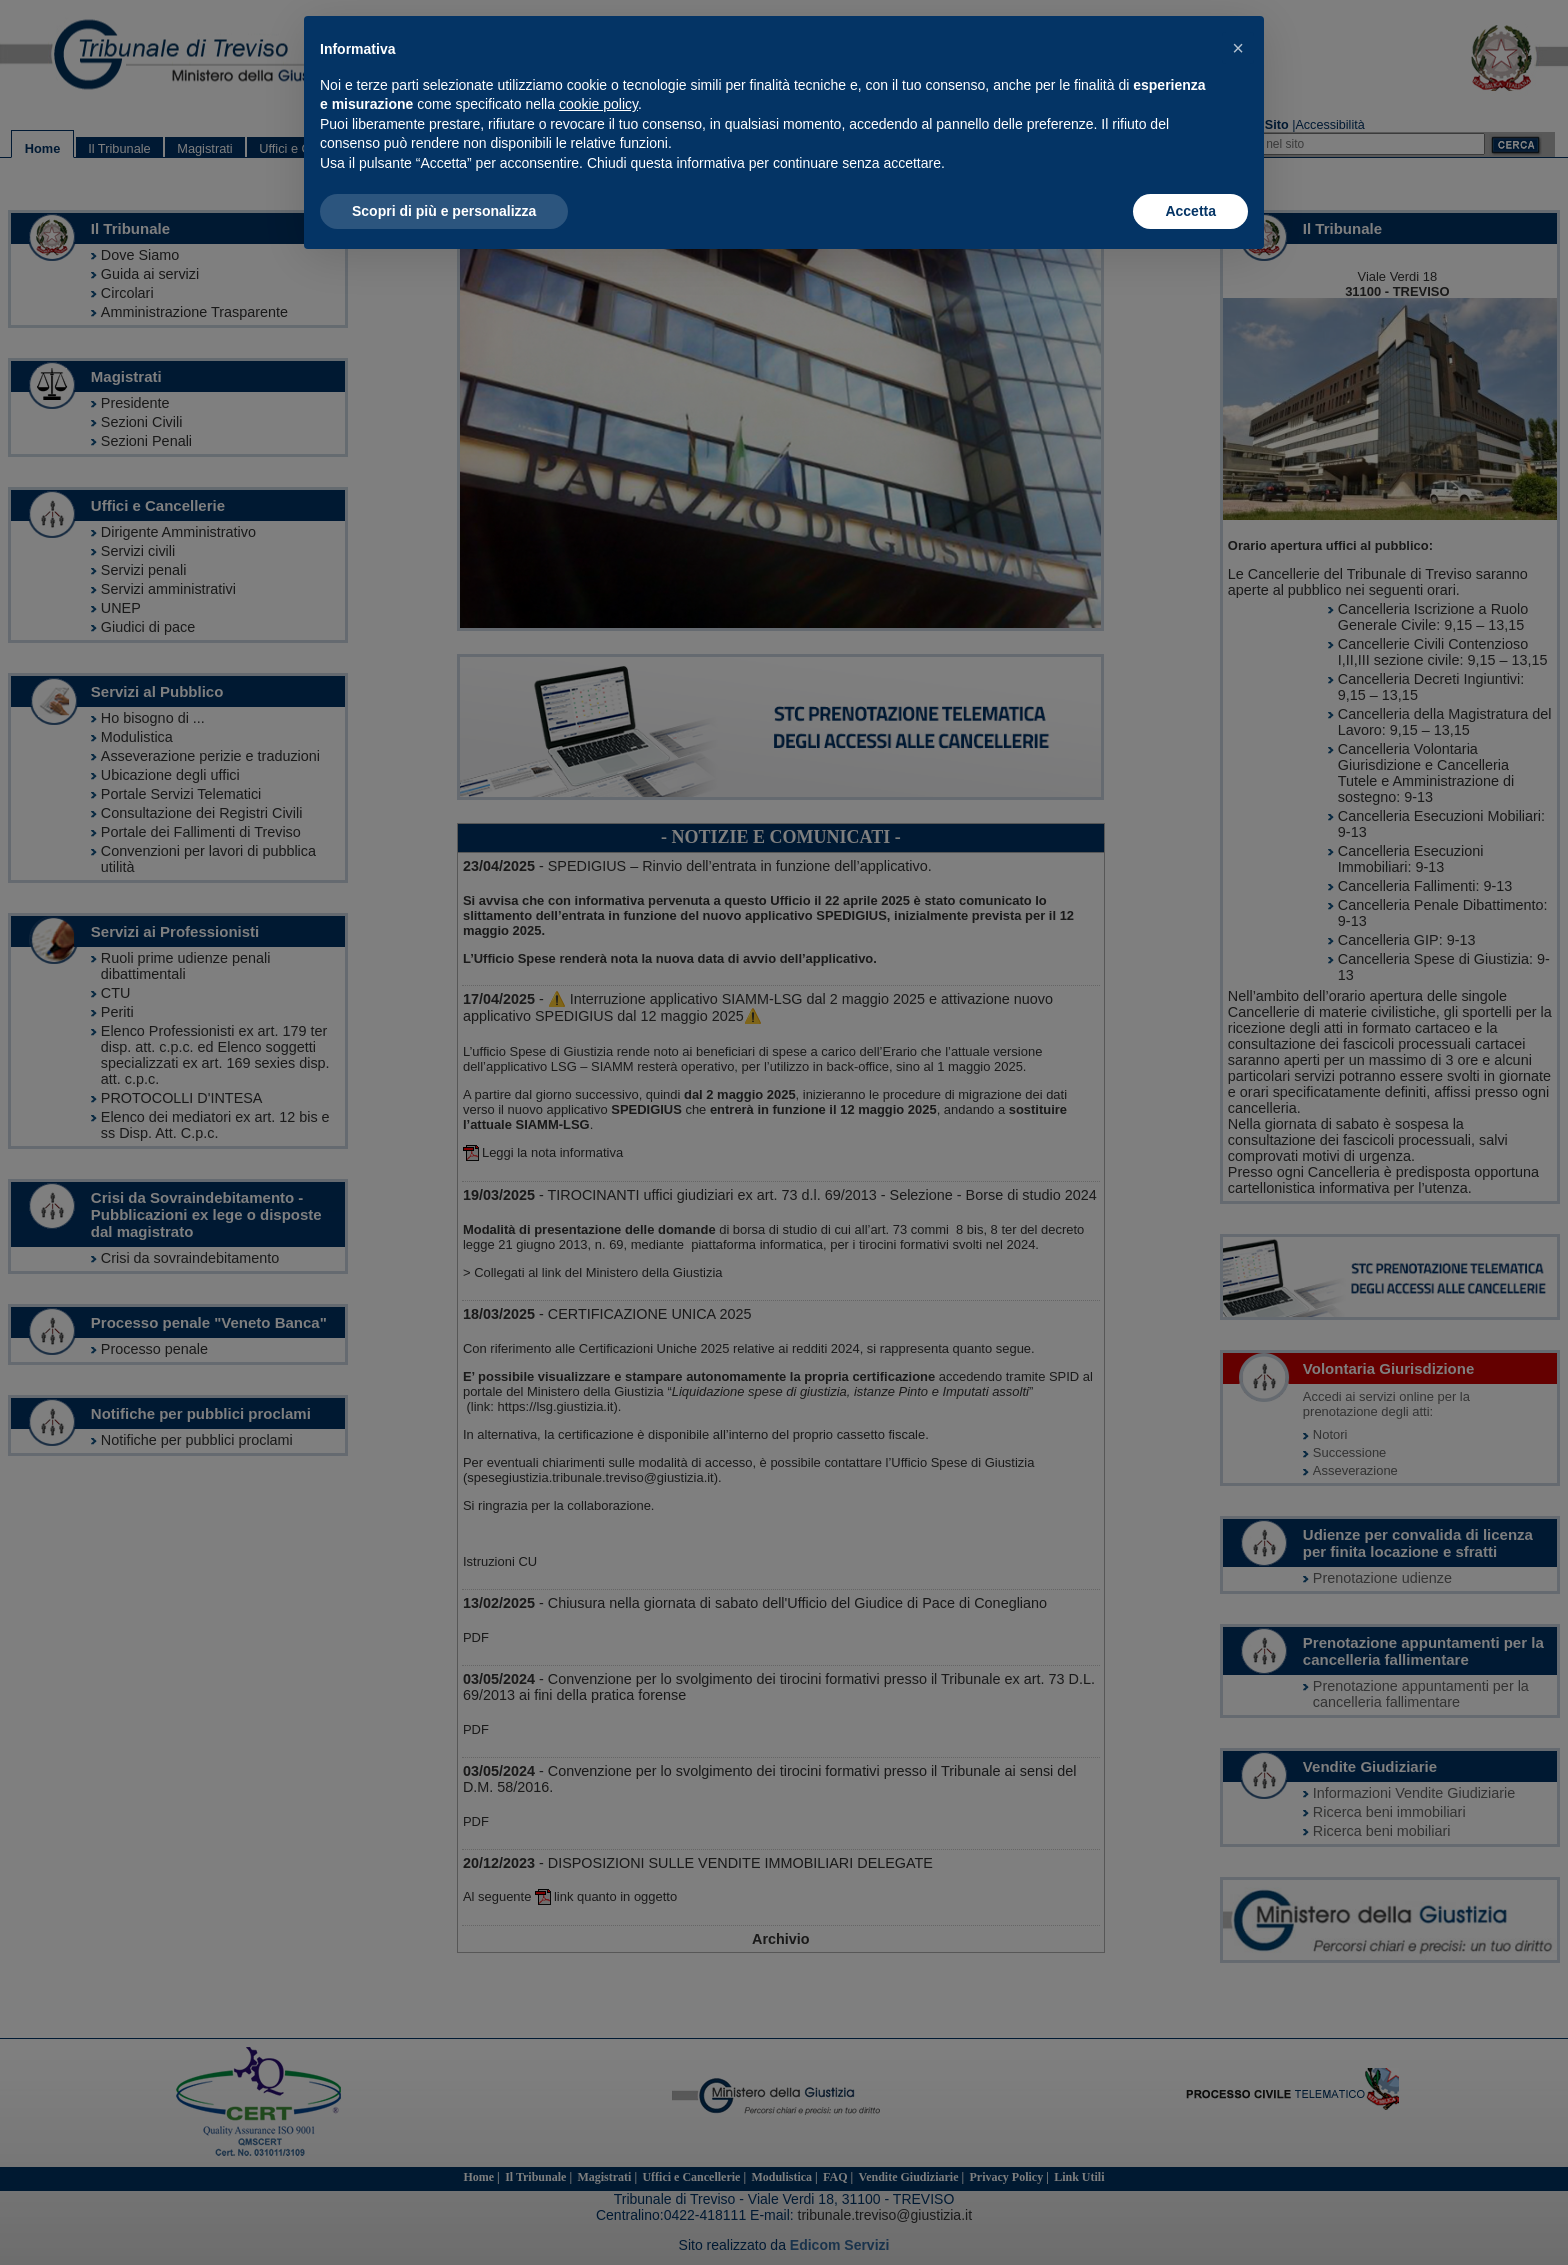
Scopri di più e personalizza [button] (444, 211)
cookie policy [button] (598, 104)
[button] (1238, 48)
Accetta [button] (1190, 211)
